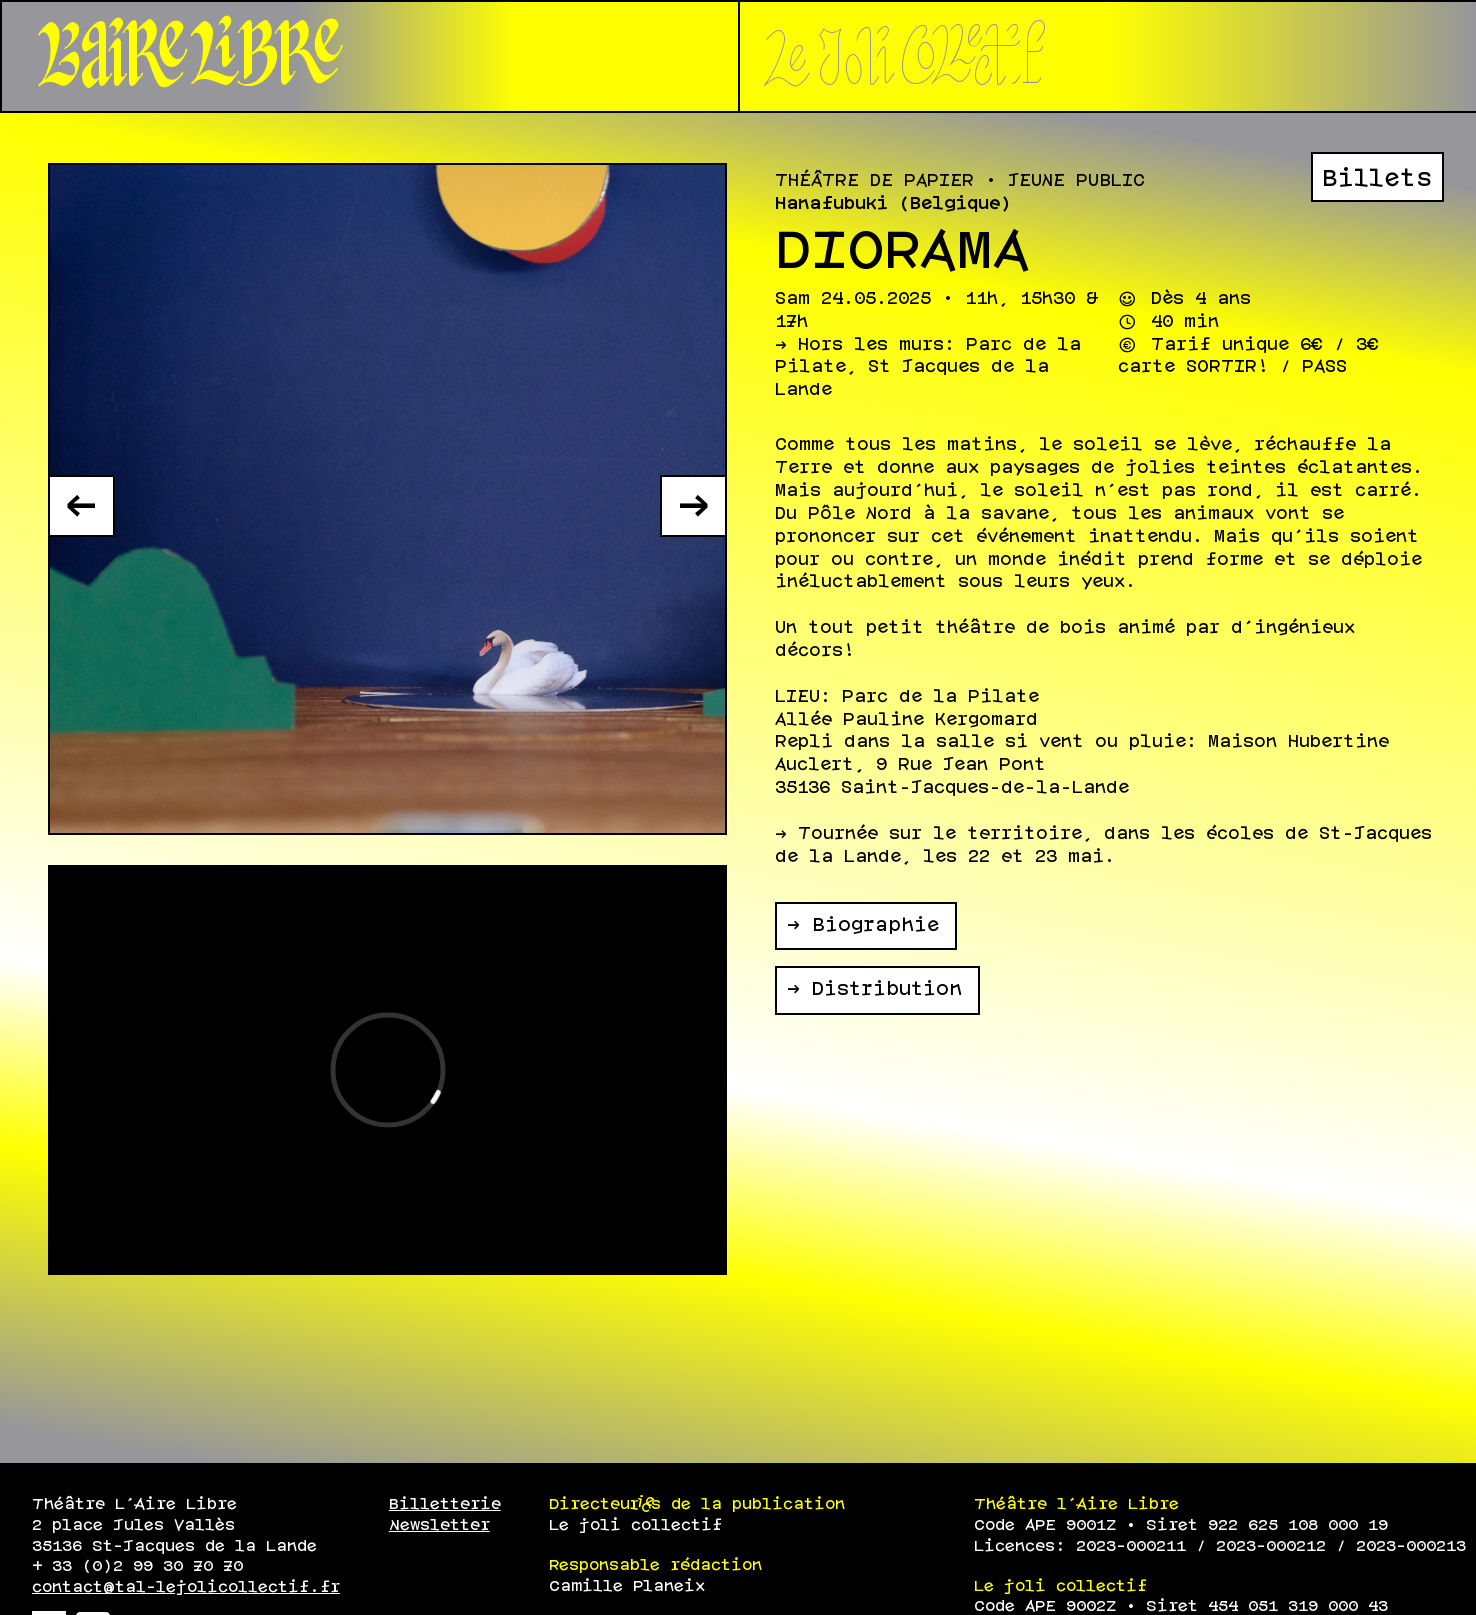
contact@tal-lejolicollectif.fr (186, 1587)
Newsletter (439, 1525)
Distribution (887, 990)
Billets (1377, 179)
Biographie (875, 926)
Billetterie (445, 1504)
